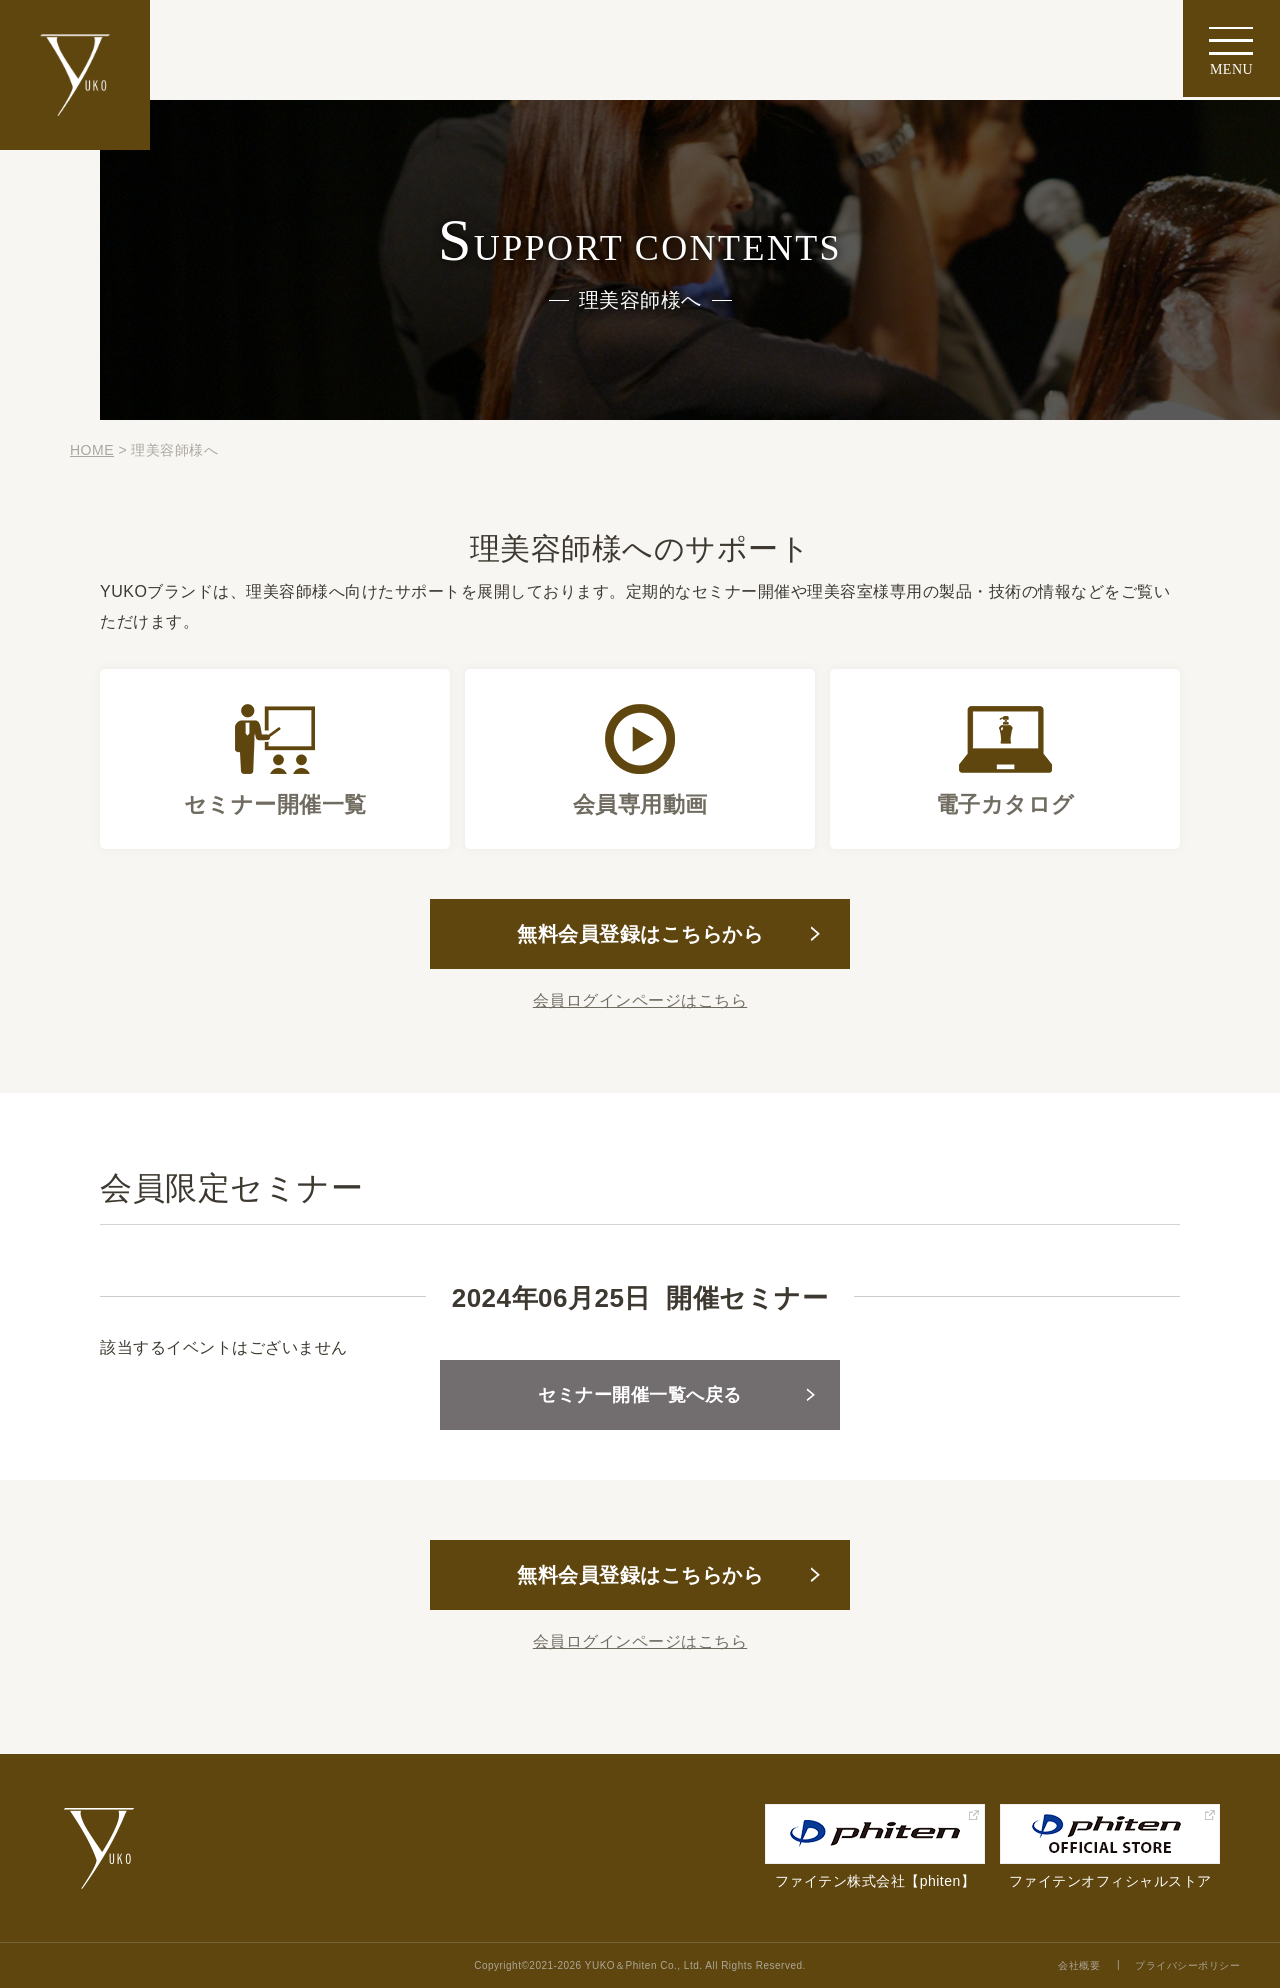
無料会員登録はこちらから (640, 934)
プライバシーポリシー (1187, 1965)
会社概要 (1079, 1965)
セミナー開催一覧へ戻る (640, 1395)
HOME (92, 450)
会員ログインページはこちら (640, 1000)
